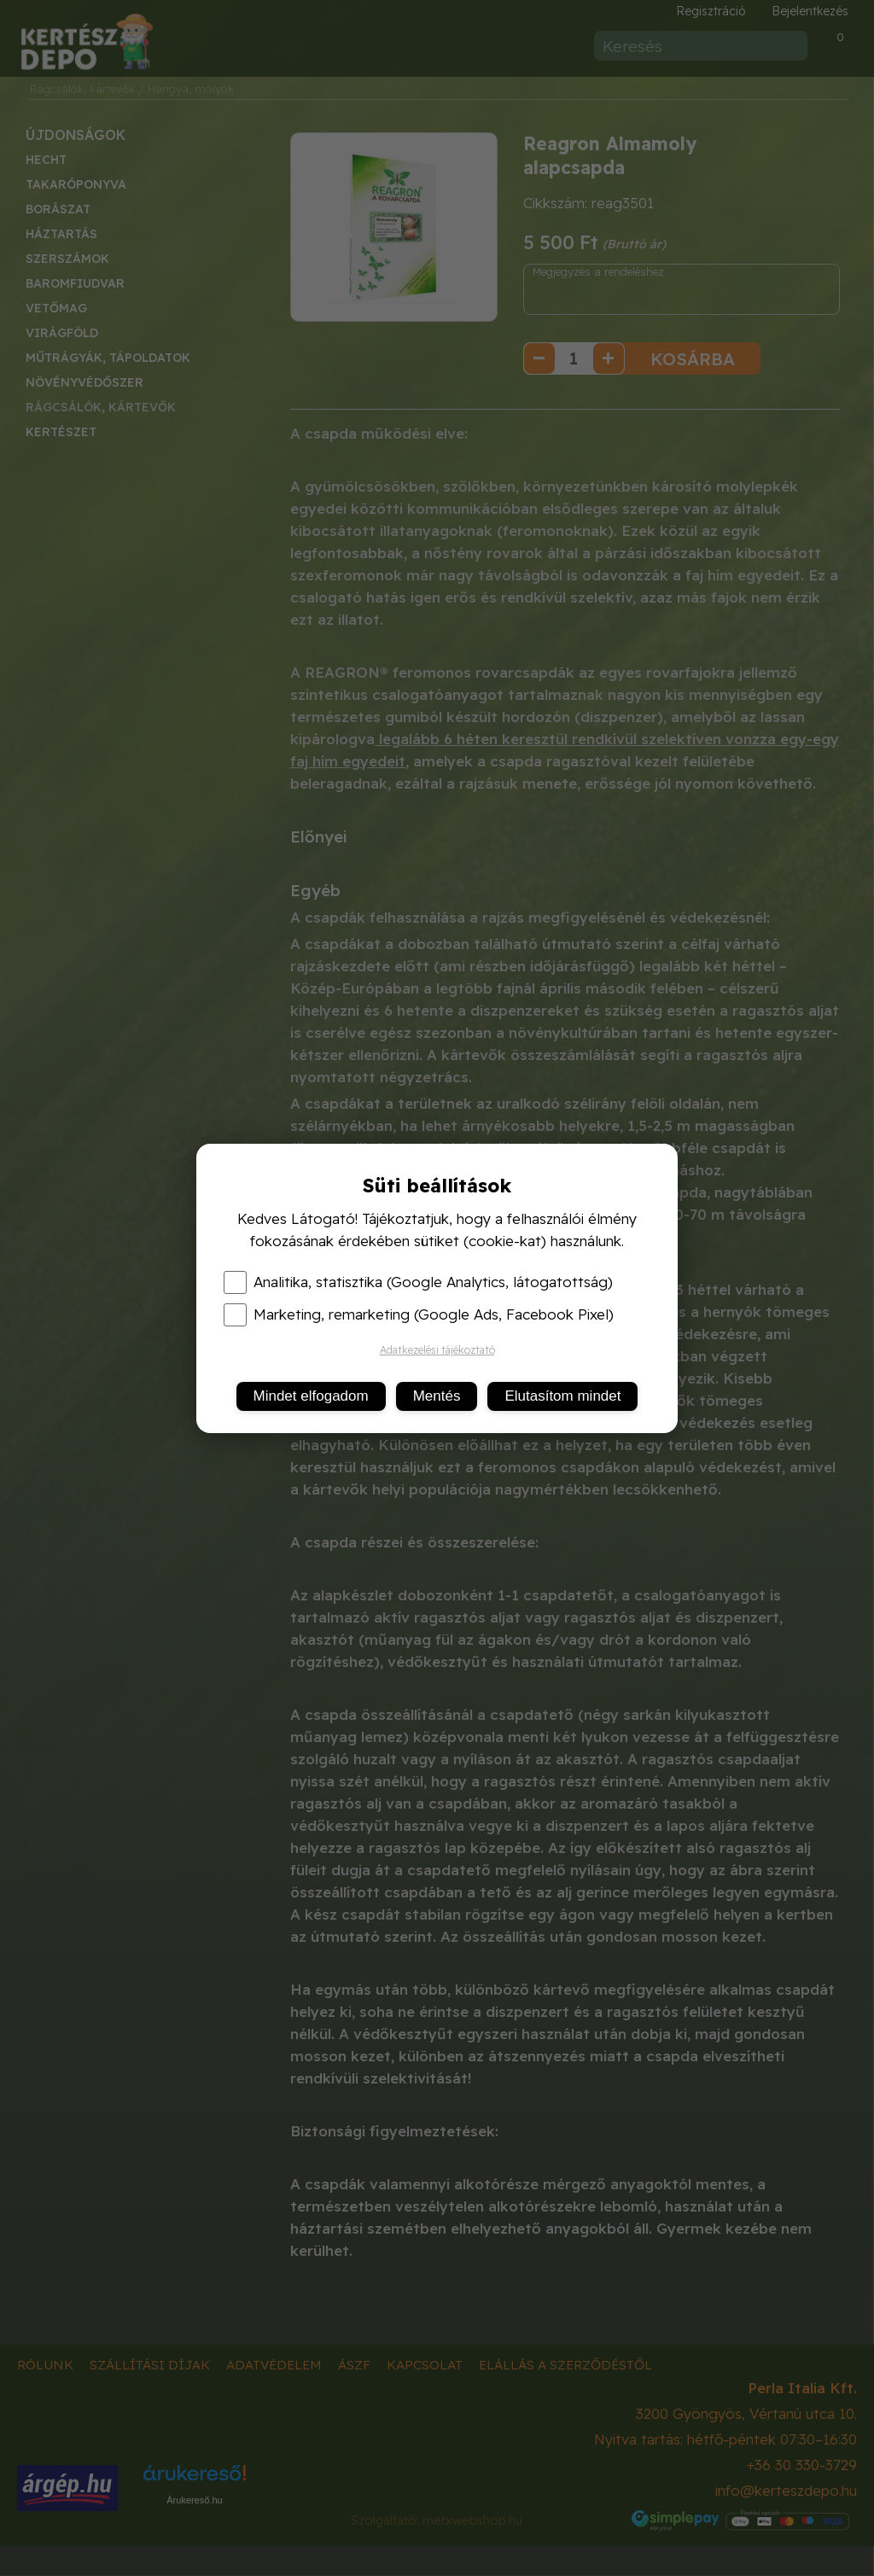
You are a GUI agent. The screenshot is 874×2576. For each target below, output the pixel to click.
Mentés (437, 1396)
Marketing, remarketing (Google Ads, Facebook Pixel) (419, 1314)
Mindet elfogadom (311, 1396)
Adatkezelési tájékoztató (437, 1349)
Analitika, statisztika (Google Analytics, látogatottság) (418, 1282)
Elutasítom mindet (562, 1396)
